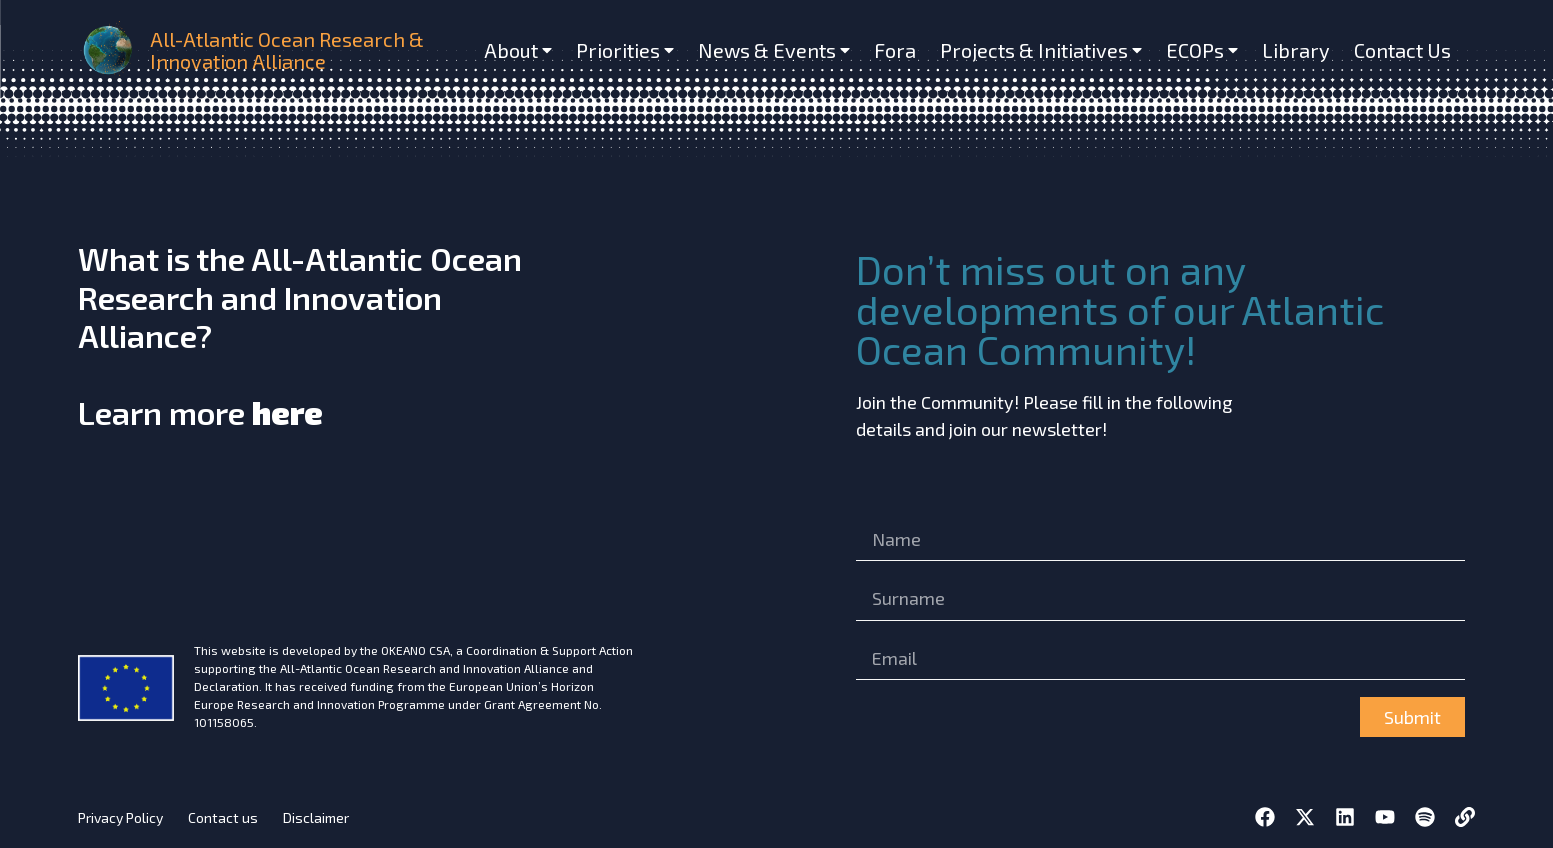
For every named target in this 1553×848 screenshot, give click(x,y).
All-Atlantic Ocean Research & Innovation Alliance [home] (287, 50)
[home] (110, 50)
